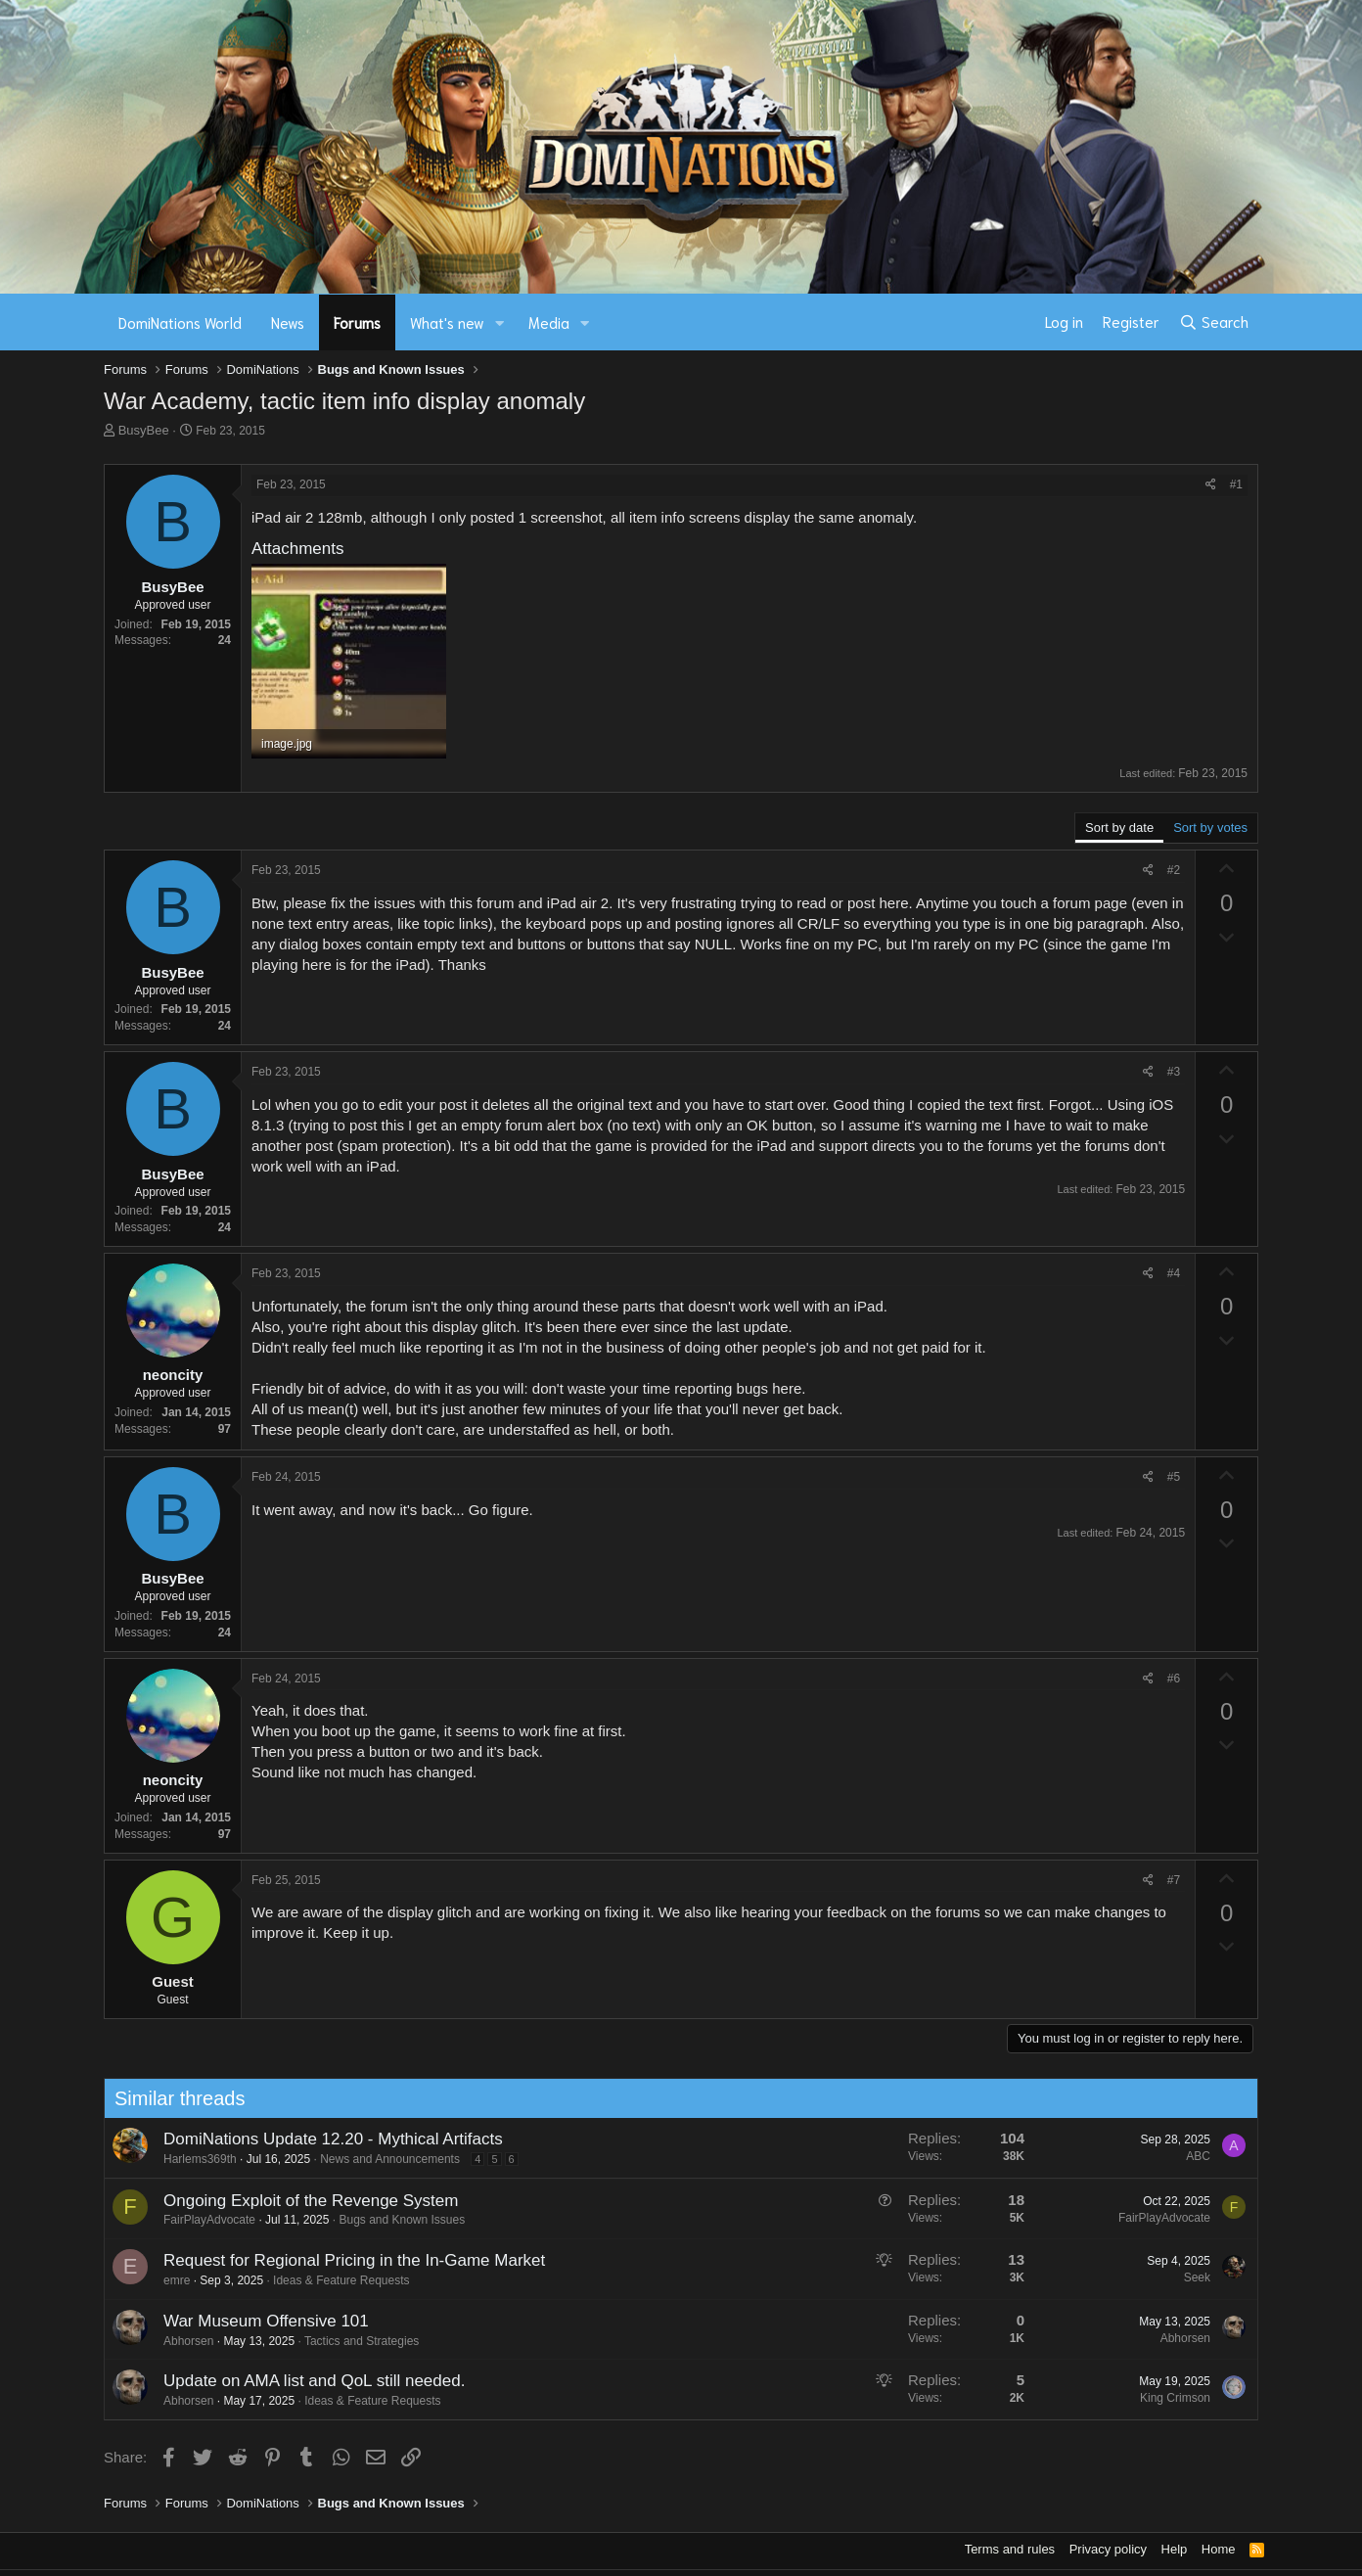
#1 (1236, 484)
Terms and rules (1010, 2549)
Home (1219, 2549)
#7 (1173, 1880)
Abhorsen (182, 2341)
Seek (1191, 2277)
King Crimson (1169, 2398)
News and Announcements (385, 2159)
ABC (1193, 2156)
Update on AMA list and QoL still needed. (308, 2380)
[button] (500, 322)
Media (548, 322)
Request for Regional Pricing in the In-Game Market (348, 2260)
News (287, 322)
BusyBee (143, 430)
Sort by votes (1210, 827)
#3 (1173, 1072)
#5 (1173, 1477)
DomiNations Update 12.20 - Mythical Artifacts (327, 2139)
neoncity (173, 1374)
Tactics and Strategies (355, 2341)
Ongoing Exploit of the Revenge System (305, 2200)
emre (171, 2280)
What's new (447, 322)
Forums (357, 322)
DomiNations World (180, 322)
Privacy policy (1108, 2549)
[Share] (1211, 485)
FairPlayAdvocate (204, 2220)
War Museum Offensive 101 (260, 2321)
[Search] (1213, 322)
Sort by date (1119, 827)
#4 (1173, 1273)
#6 (1173, 1678)
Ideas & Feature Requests (336, 2280)
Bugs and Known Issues (397, 2220)
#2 (1173, 870)
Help (1174, 2549)
